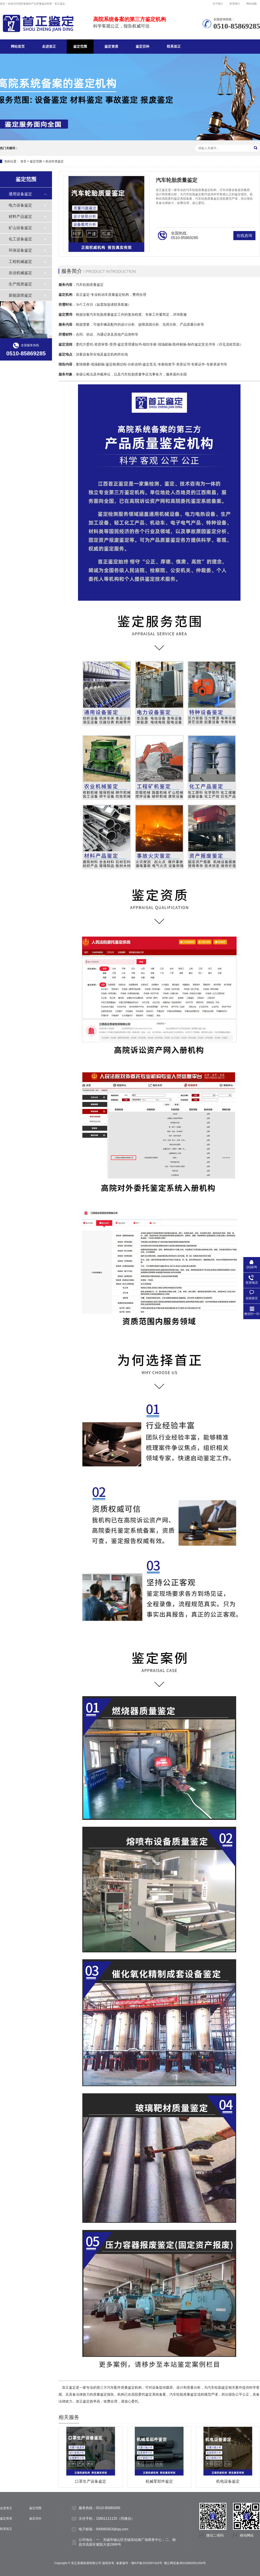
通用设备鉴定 (20, 194)
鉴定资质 (111, 46)
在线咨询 (244, 235)
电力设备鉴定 (20, 205)
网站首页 (18, 46)
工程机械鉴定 (20, 261)
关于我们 (218, 3)
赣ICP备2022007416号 (146, 2563)
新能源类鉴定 (20, 295)
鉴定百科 (143, 46)
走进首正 (49, 46)
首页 (23, 161)
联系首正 (174, 46)
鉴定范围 (80, 46)
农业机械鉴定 (20, 273)
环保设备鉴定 (20, 250)
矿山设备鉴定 (20, 228)
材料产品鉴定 (20, 216)
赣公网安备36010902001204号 (185, 2563)
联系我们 (234, 3)
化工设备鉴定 (20, 239)
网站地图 (251, 3)
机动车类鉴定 (55, 161)
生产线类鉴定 (20, 284)
